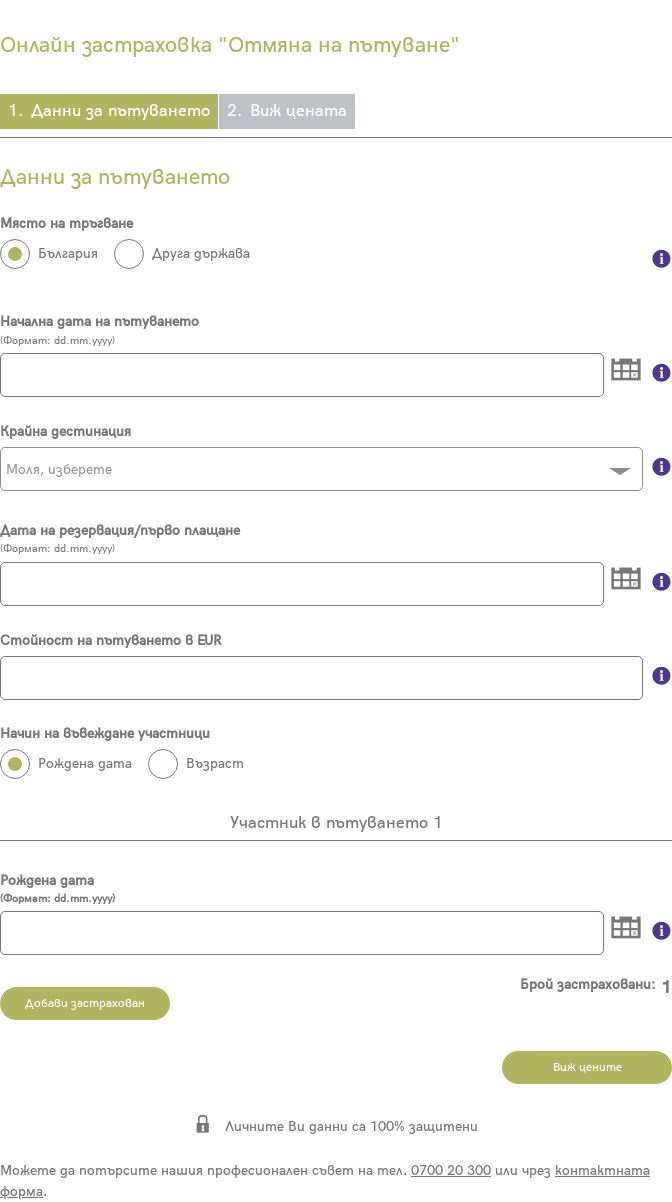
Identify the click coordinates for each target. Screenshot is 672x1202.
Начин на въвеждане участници (105, 733)
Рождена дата (336, 889)
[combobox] (321, 469)
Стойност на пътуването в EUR (110, 640)
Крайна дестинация (65, 431)
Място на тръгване (66, 223)
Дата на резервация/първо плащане (120, 530)
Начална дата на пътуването (99, 321)
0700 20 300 (451, 1170)
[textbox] (321, 470)
